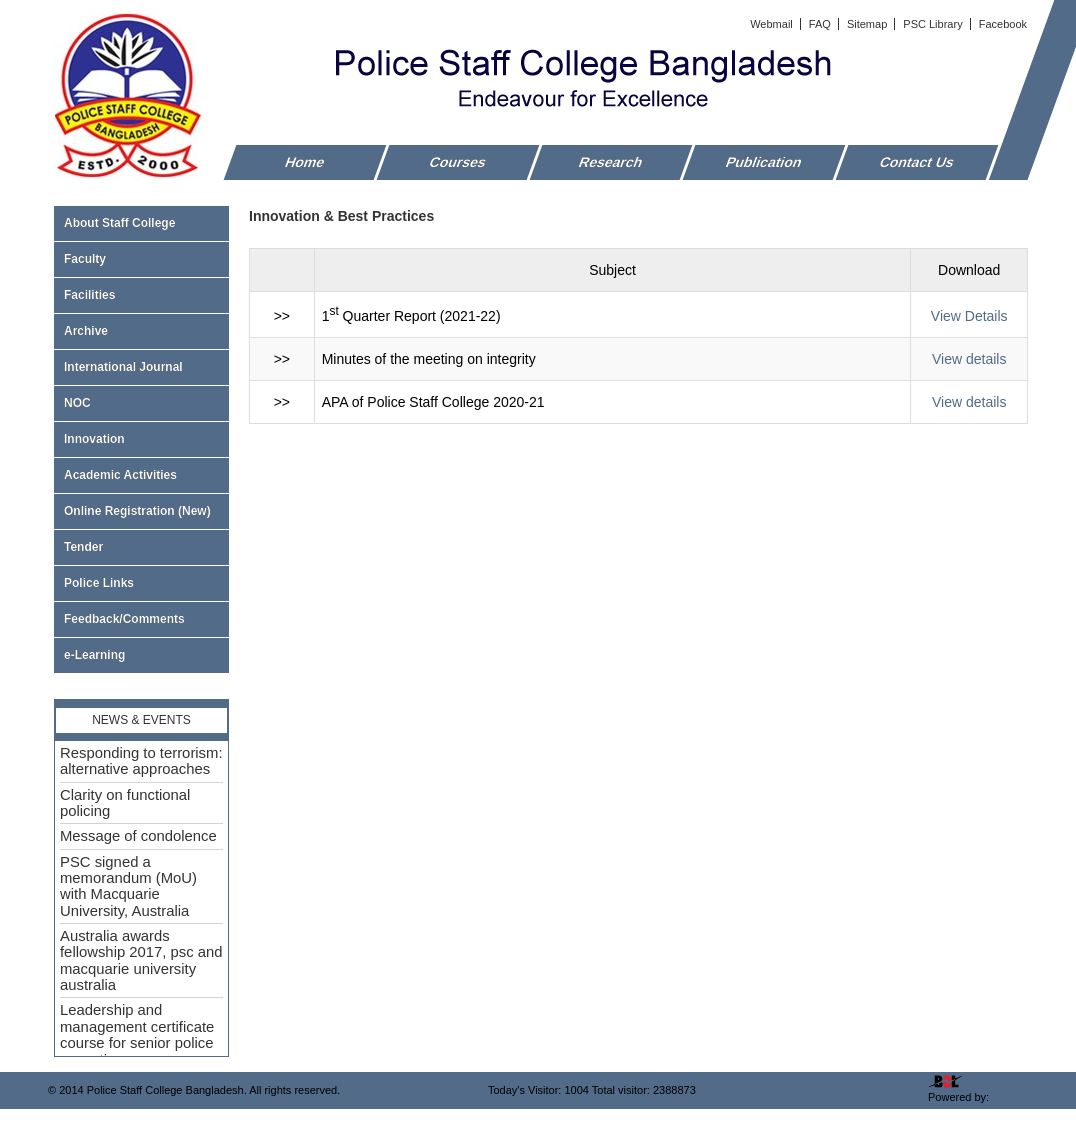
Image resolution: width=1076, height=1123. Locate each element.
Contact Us (917, 162)
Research (611, 162)
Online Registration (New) (137, 511)
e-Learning (94, 655)
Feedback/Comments (124, 619)
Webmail (773, 24)
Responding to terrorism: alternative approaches (141, 761)
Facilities (141, 295)
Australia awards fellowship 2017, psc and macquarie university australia (141, 960)
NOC (77, 403)
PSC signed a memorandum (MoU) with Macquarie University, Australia (128, 886)
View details (969, 359)
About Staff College (141, 223)
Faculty (141, 259)
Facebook (1003, 24)
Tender (141, 547)
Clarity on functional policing (125, 803)
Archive (141, 331)
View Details (969, 316)
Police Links (99, 583)
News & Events (141, 720)
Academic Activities (120, 475)
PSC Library (934, 24)
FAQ (821, 24)
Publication (764, 162)
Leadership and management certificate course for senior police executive (137, 1034)
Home (305, 162)
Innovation (94, 439)
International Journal (141, 367)
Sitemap (868, 24)
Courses (458, 162)
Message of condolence (138, 836)
